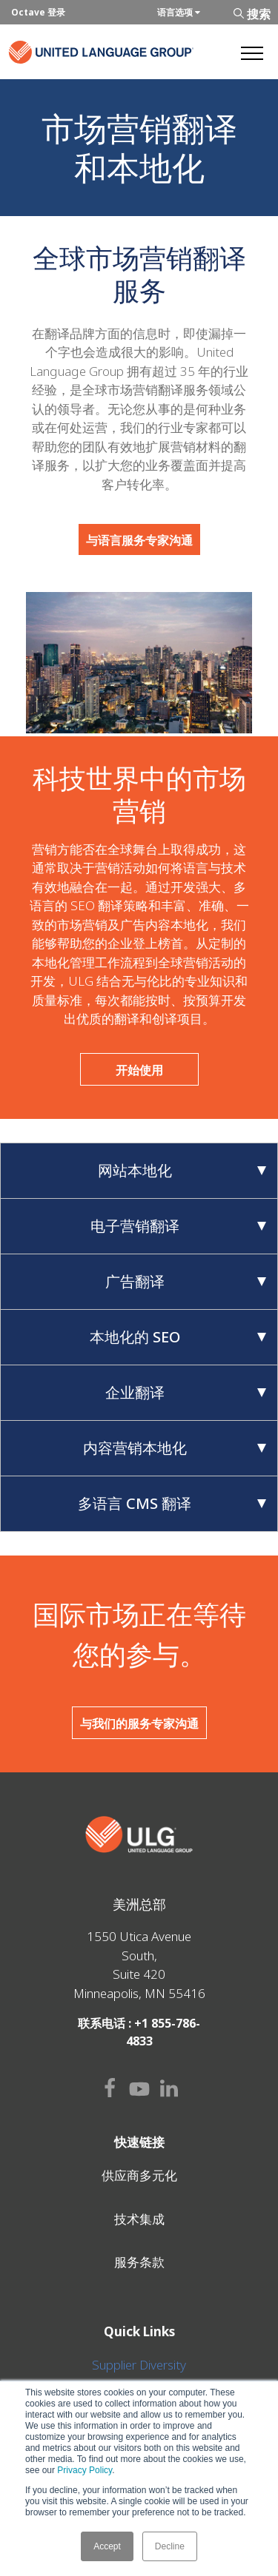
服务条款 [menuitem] (139, 2261)
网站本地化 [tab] (182, 1170)
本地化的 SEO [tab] (178, 1337)
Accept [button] (107, 2546)
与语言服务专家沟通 (139, 540)
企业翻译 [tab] (186, 1392)
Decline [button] (170, 2546)
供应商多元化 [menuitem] (139, 2175)
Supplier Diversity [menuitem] (139, 2364)
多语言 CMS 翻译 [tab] (172, 1503)
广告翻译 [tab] (186, 1281)
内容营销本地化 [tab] (175, 1448)
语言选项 (178, 12)
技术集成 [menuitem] (139, 2218)
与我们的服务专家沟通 (139, 1723)
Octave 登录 (38, 12)
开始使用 (139, 1070)
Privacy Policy (84, 2470)
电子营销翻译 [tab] (178, 1226)
